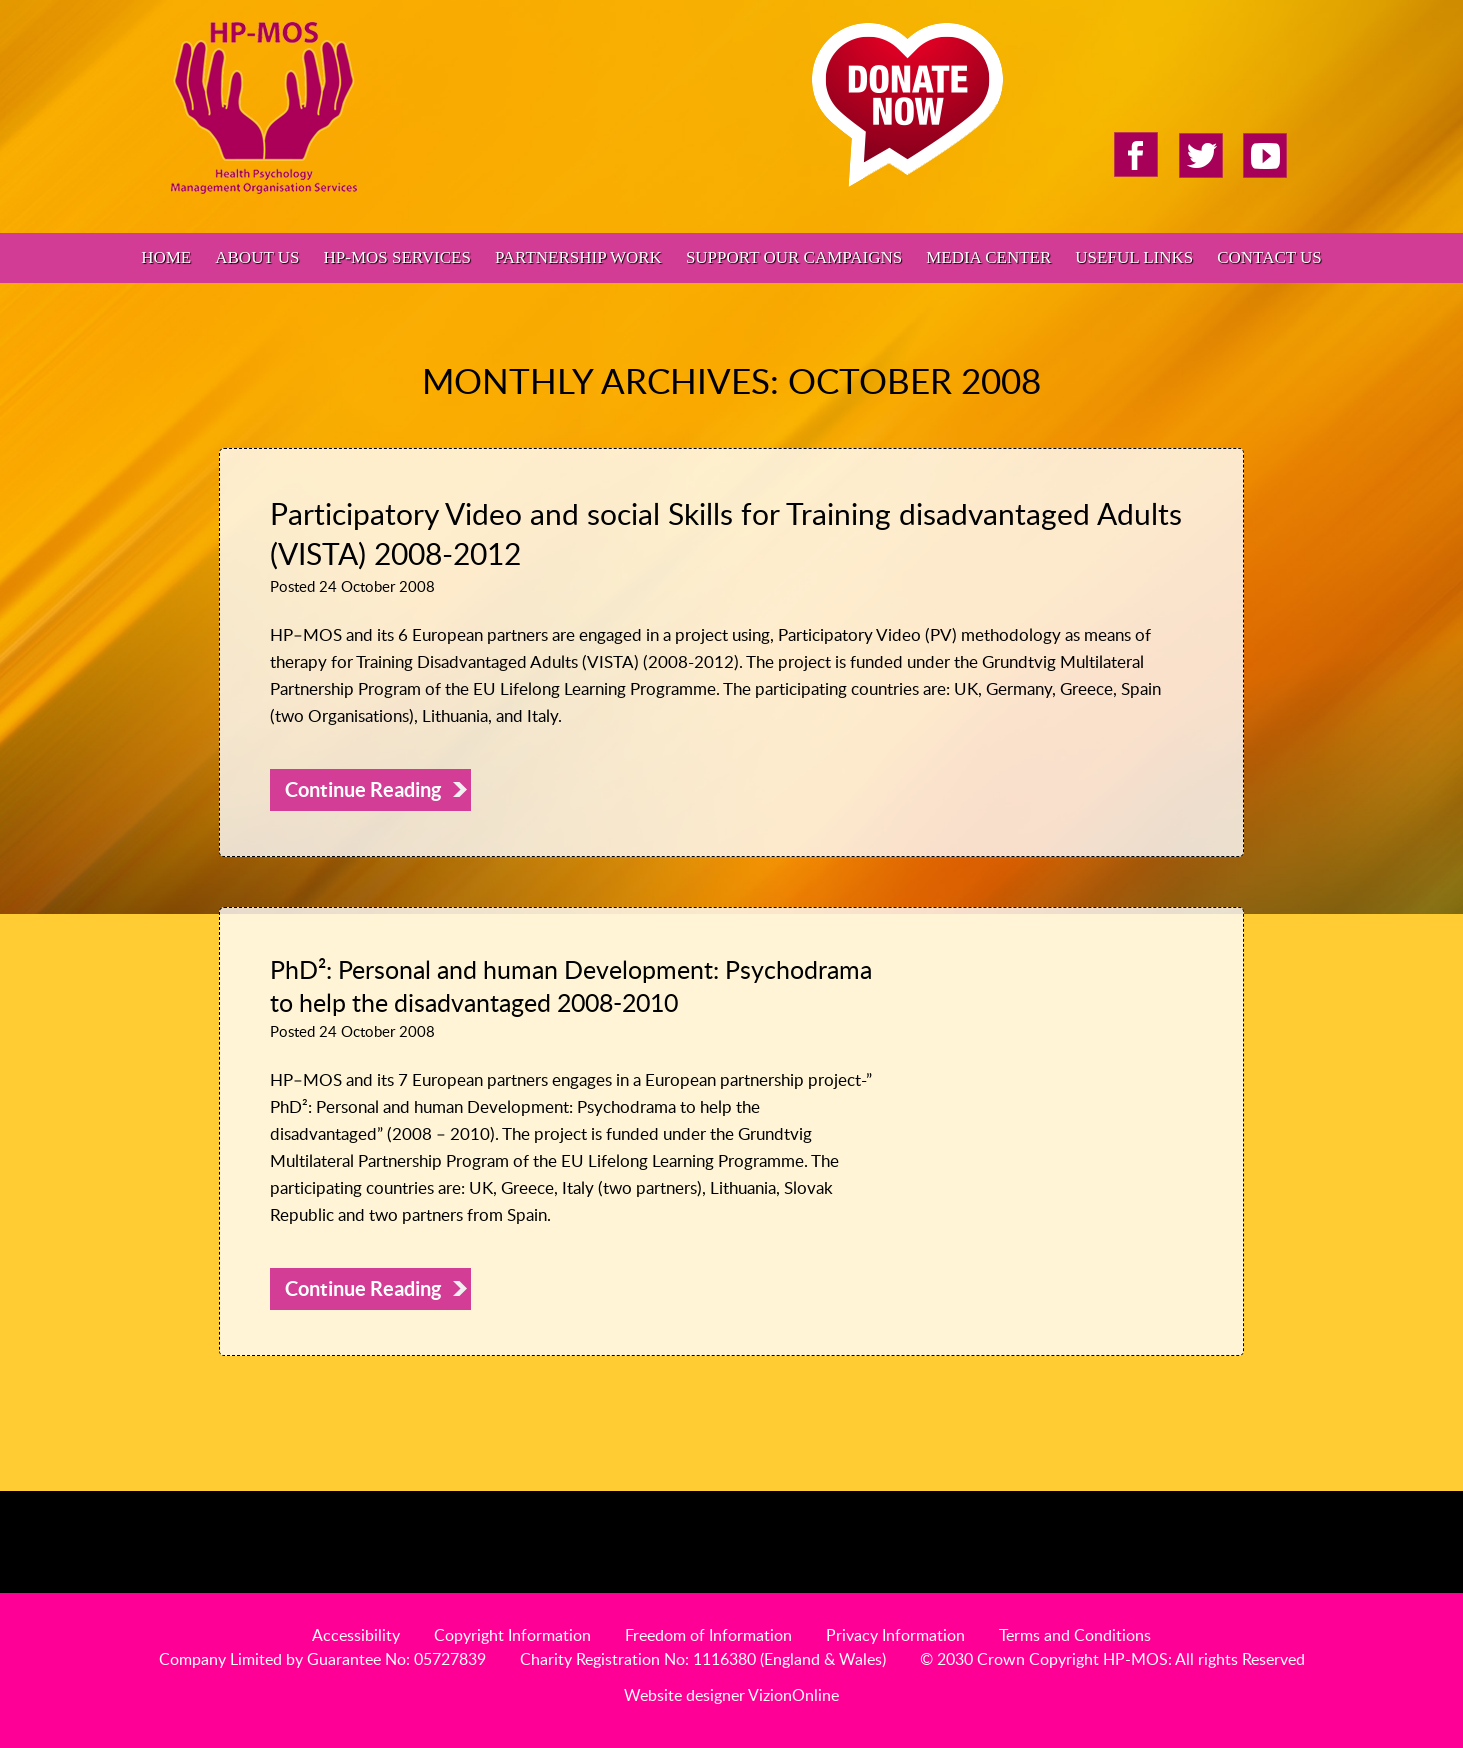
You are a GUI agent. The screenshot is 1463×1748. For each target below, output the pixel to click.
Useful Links (1134, 257)
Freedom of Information (708, 1635)
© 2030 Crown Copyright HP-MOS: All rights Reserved (1112, 1659)
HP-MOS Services (396, 257)
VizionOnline (793, 1695)
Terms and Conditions (1075, 1635)
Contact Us (1269, 257)
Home (166, 257)
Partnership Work (578, 257)
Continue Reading (363, 789)
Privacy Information (895, 1635)
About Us (257, 257)
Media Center (988, 257)
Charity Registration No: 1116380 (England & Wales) (703, 1659)
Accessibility (356, 1635)
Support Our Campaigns (794, 257)
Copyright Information (512, 1635)
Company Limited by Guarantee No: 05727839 (322, 1659)
